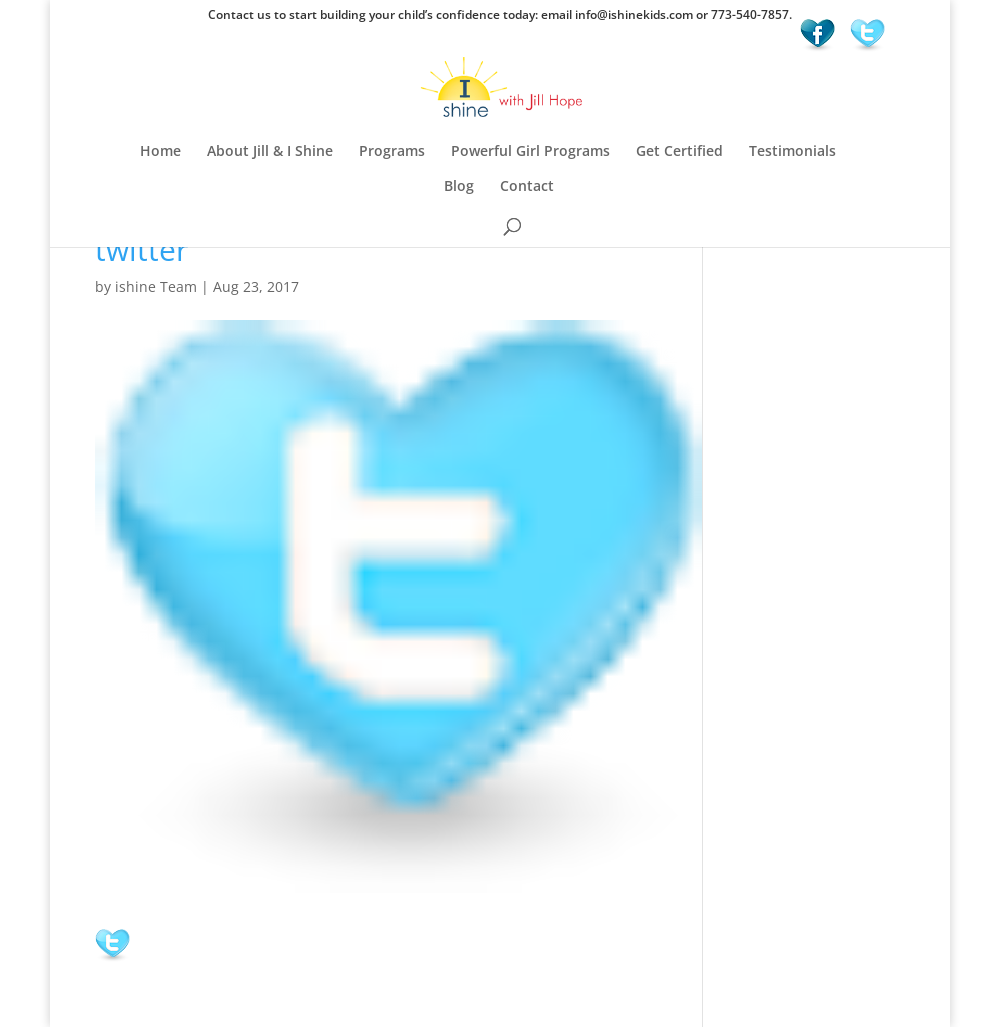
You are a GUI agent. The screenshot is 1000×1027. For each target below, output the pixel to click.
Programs (392, 152)
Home (160, 152)
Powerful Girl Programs (530, 152)
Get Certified (679, 152)
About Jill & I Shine (270, 152)
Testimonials (792, 152)
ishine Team (156, 286)
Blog (459, 187)
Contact (527, 187)
